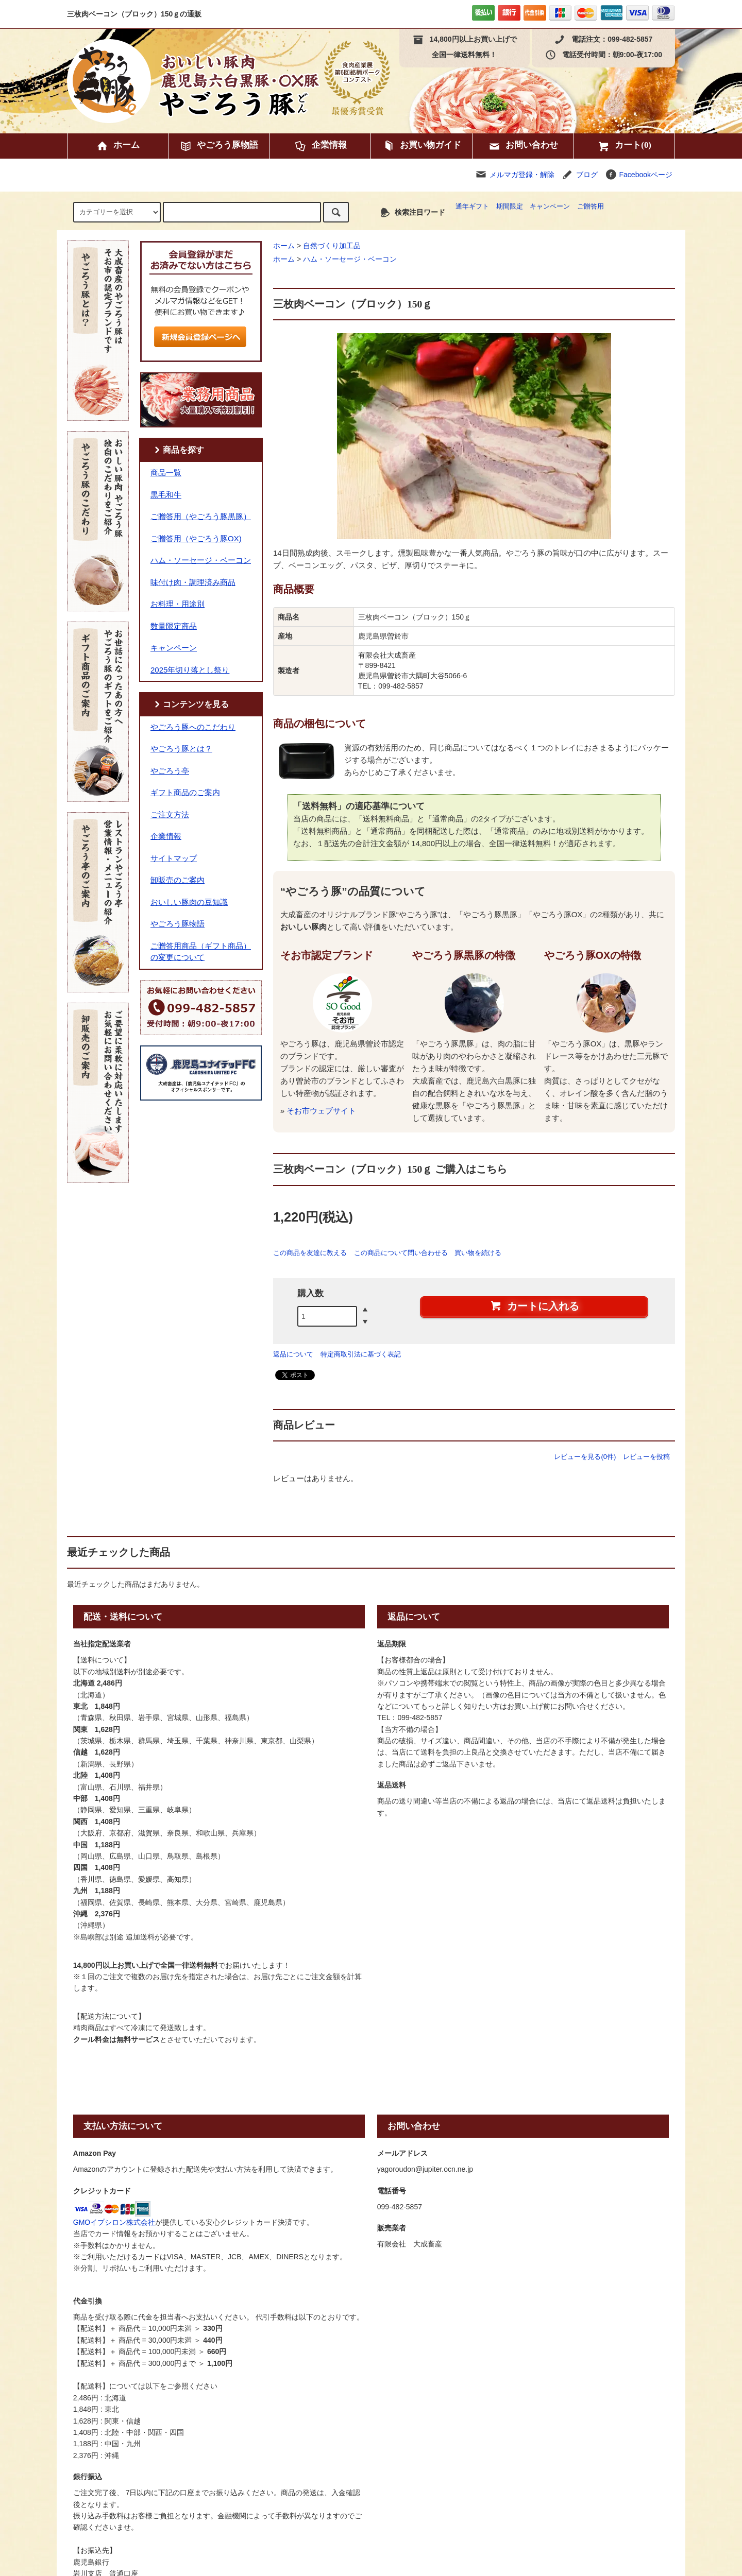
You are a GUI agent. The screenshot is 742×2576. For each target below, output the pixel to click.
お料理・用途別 (177, 603)
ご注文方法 (169, 814)
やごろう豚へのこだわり (192, 727)
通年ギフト (472, 206)
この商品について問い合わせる (401, 1253)
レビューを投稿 (646, 1457)
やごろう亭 (169, 770)
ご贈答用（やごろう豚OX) (196, 538)
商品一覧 (165, 472)
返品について (293, 1354)
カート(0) (624, 146)
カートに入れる (534, 1305)
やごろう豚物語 (218, 146)
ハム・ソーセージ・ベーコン (350, 259)
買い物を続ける (477, 1253)
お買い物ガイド (421, 146)
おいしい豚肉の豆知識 (189, 902)
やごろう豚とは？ (181, 748)
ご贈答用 (590, 206)
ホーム (118, 146)
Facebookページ (638, 174)
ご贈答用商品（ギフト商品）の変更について (200, 951)
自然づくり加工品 (332, 246)
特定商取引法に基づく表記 (361, 1354)
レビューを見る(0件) (585, 1457)
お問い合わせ (523, 146)
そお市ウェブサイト (321, 1110)
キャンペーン (550, 206)
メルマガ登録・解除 (522, 174)
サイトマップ (173, 858)
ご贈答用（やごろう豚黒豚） (200, 516)
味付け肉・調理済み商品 (192, 582)
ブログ (587, 174)
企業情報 (320, 146)
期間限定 (509, 206)
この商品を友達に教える (310, 1253)
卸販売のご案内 (177, 879)
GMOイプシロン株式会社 (114, 2222)
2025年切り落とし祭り (189, 669)
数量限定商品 (173, 626)
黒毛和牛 (165, 494)
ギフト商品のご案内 (185, 792)
